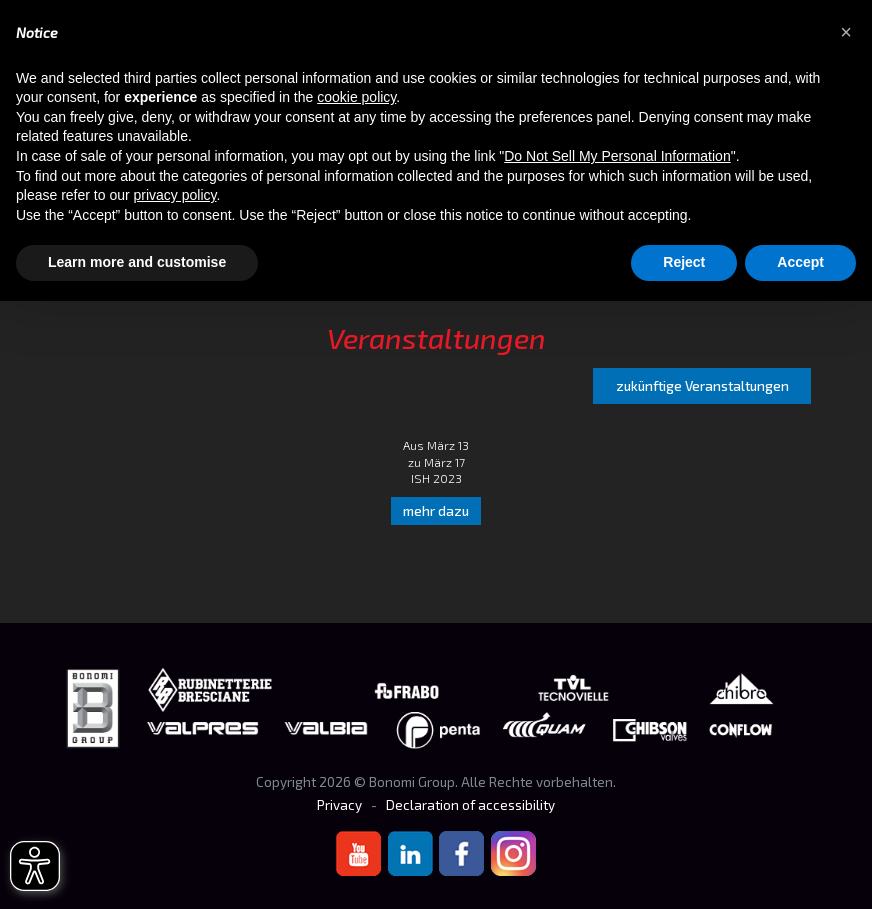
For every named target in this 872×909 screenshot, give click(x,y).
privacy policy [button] (175, 195)
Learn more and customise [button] (137, 262)
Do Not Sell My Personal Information (617, 156)
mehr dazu (436, 511)
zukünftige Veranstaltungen (702, 386)
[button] (846, 32)
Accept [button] (800, 262)
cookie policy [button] (356, 97)
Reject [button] (684, 262)
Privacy (339, 805)
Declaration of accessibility (470, 805)
